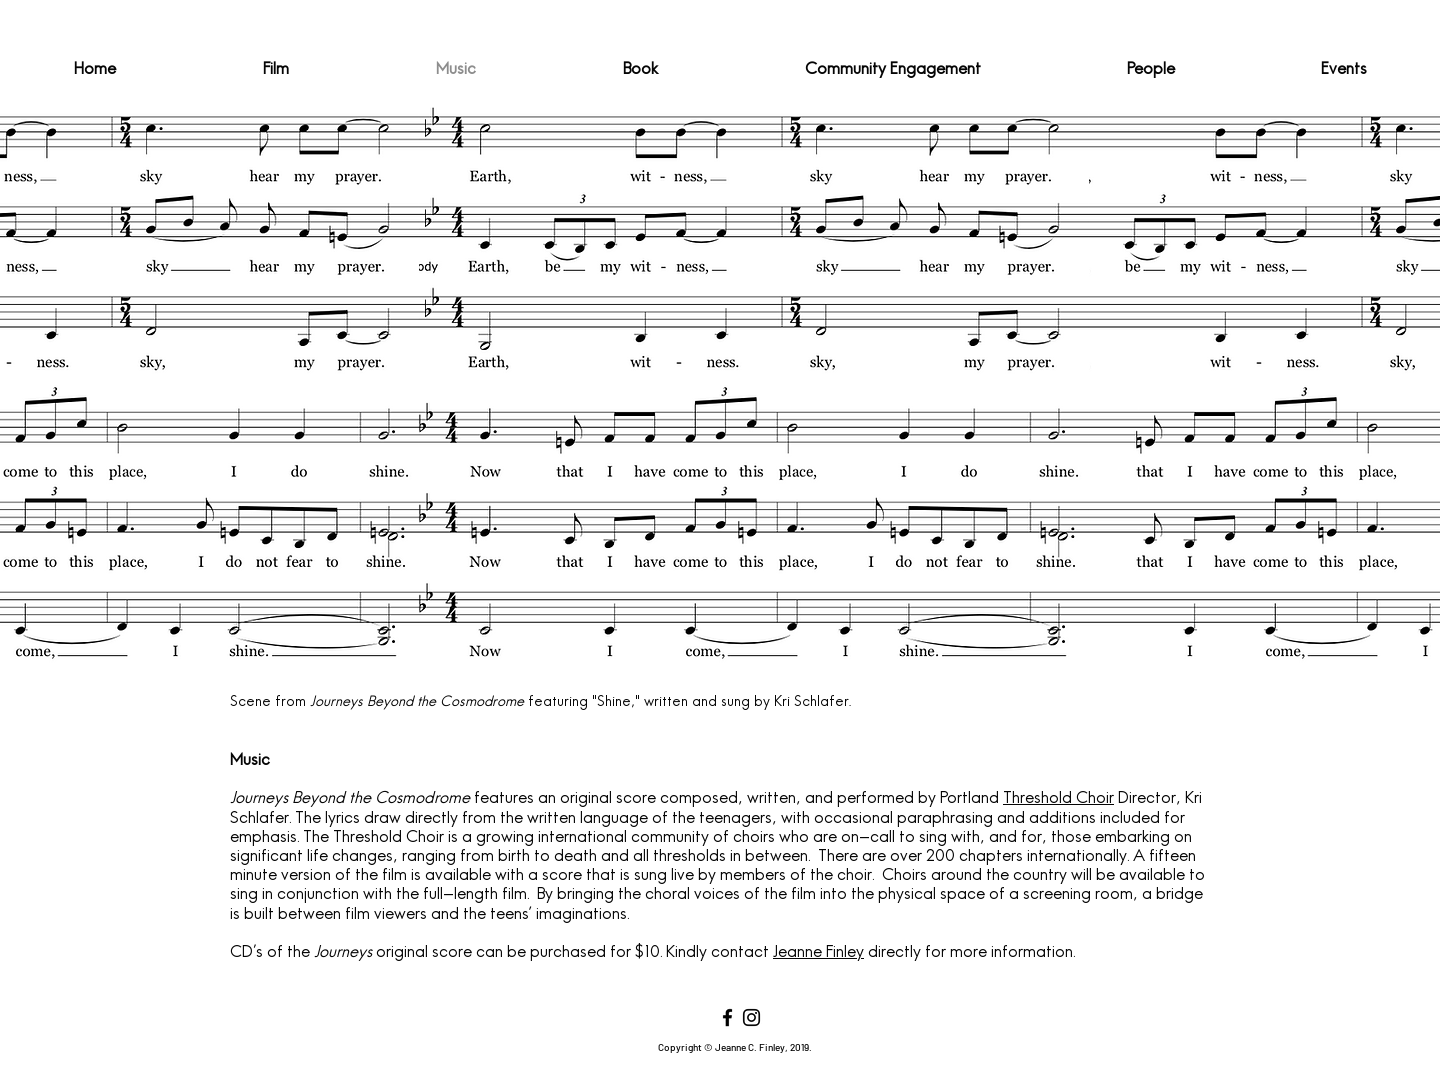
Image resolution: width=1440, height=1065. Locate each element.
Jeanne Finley (818, 953)
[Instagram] (751, 1017)
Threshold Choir (1058, 799)
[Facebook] (727, 1017)
